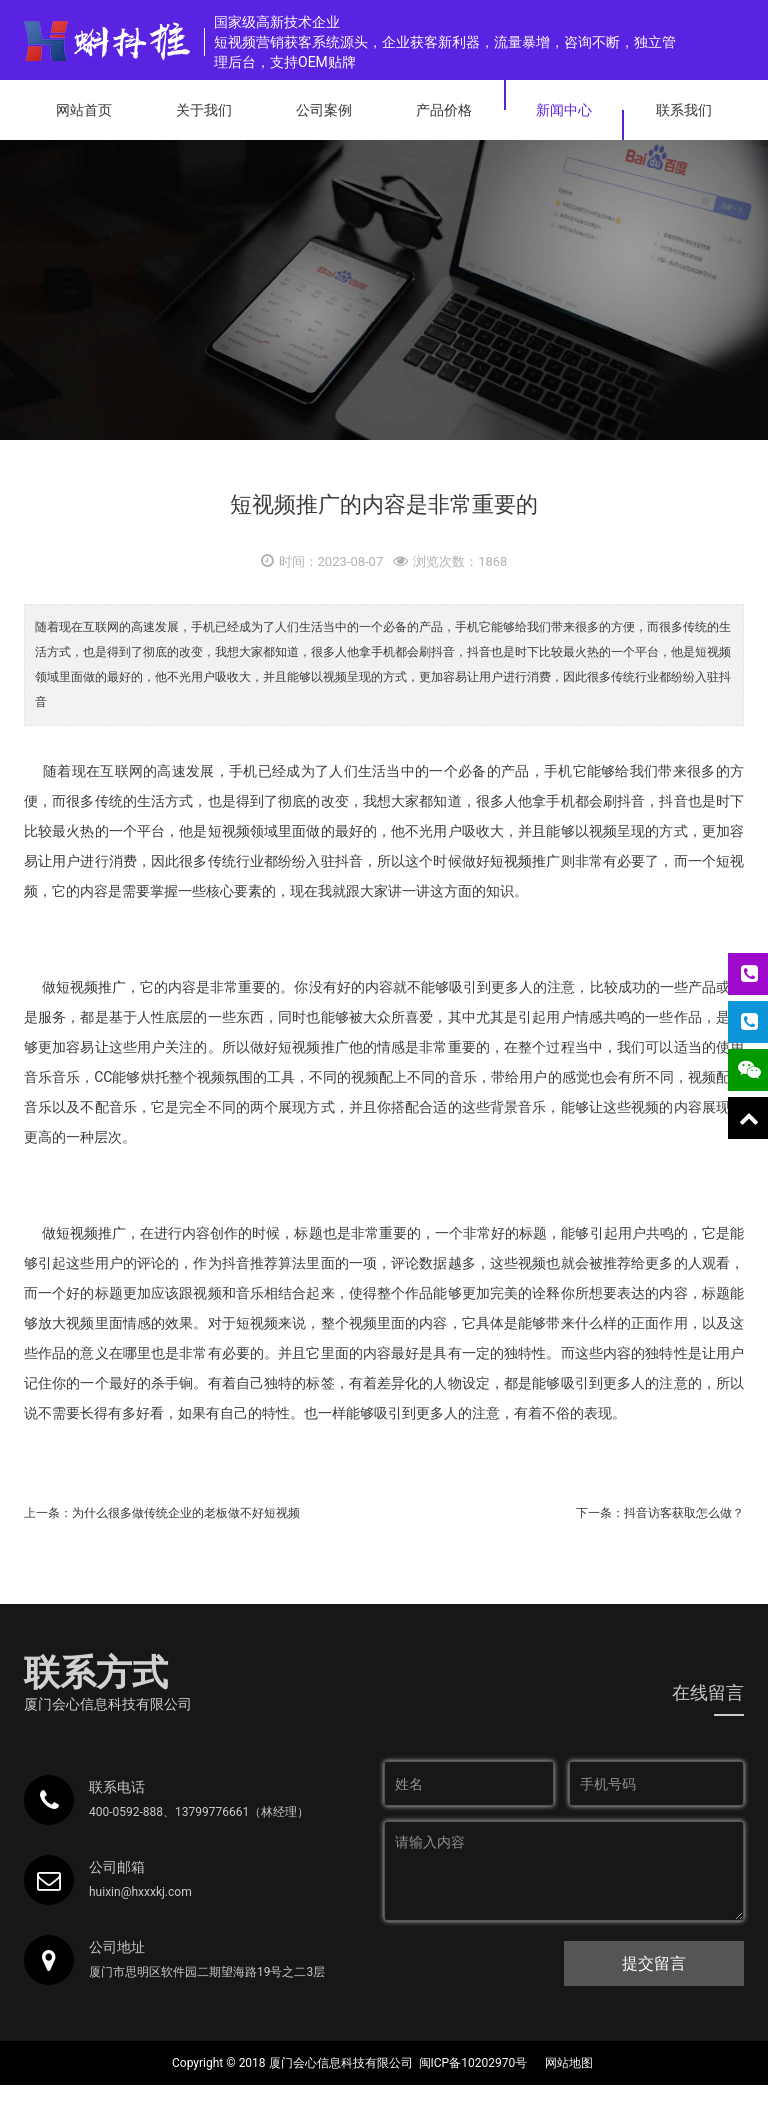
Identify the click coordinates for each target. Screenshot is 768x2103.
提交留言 (654, 1963)
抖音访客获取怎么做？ (684, 1513)
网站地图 (569, 2063)
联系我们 (684, 110)
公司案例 (324, 110)
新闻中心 (564, 110)
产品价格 (444, 110)
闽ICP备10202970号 (473, 2063)
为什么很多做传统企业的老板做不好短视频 (186, 1513)
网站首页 (84, 110)
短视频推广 (525, 861)
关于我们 (204, 110)
